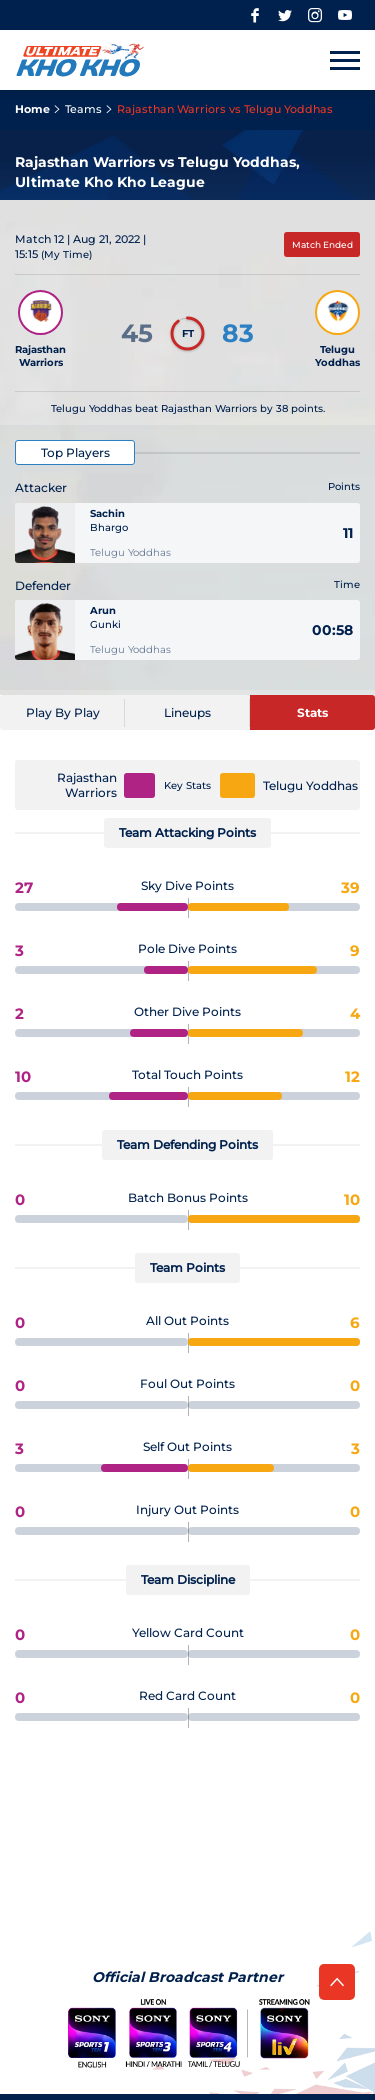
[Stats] (312, 712)
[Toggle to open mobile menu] (345, 60)
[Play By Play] (62, 712)
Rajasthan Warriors (87, 785)
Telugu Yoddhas (310, 785)
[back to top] (337, 1982)
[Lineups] (187, 712)
